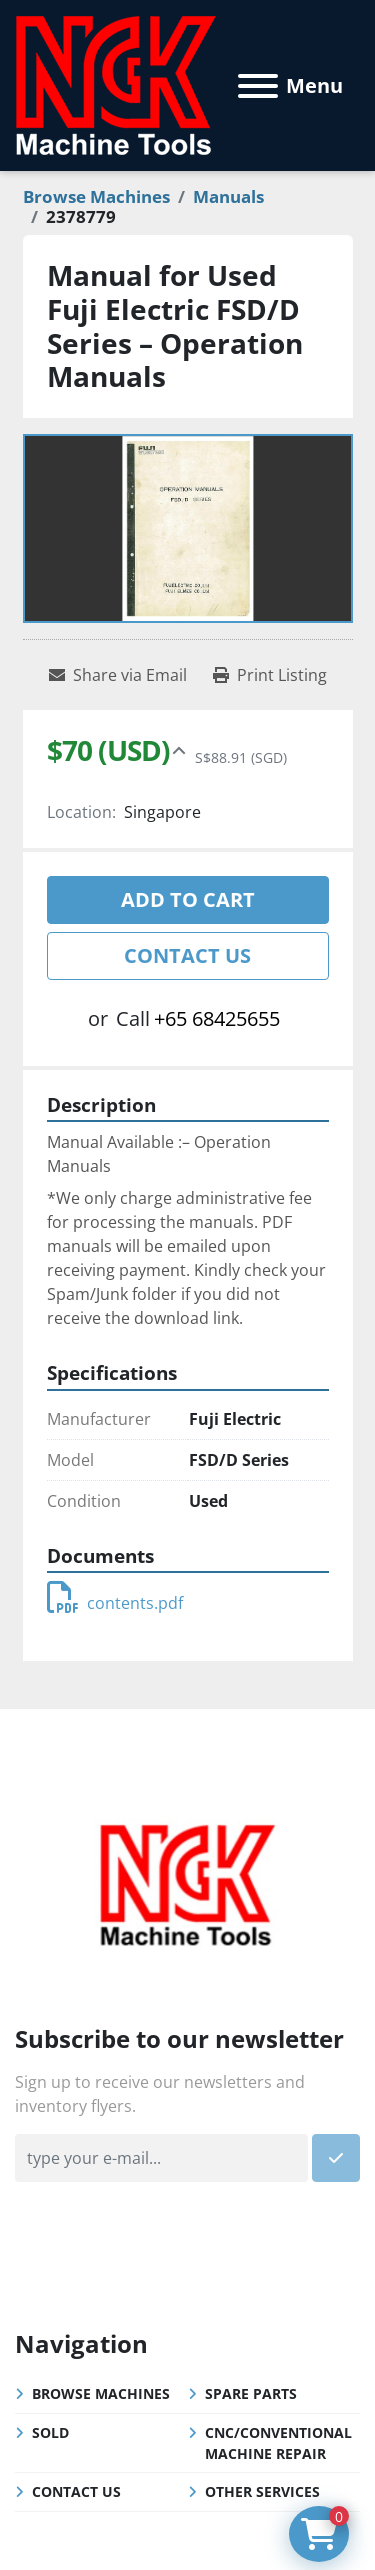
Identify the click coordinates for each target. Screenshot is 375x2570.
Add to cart (188, 899)
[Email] (161, 2158)
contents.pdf (115, 1603)
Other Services (262, 2491)
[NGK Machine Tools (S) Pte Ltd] (187, 1883)
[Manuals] (228, 196)
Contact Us (187, 955)
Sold (50, 2432)
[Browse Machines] (96, 196)
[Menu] (258, 86)
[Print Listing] (270, 675)
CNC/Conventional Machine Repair (278, 2443)
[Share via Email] (118, 675)
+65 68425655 (217, 1018)
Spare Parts (251, 2393)
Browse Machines (101, 2393)
